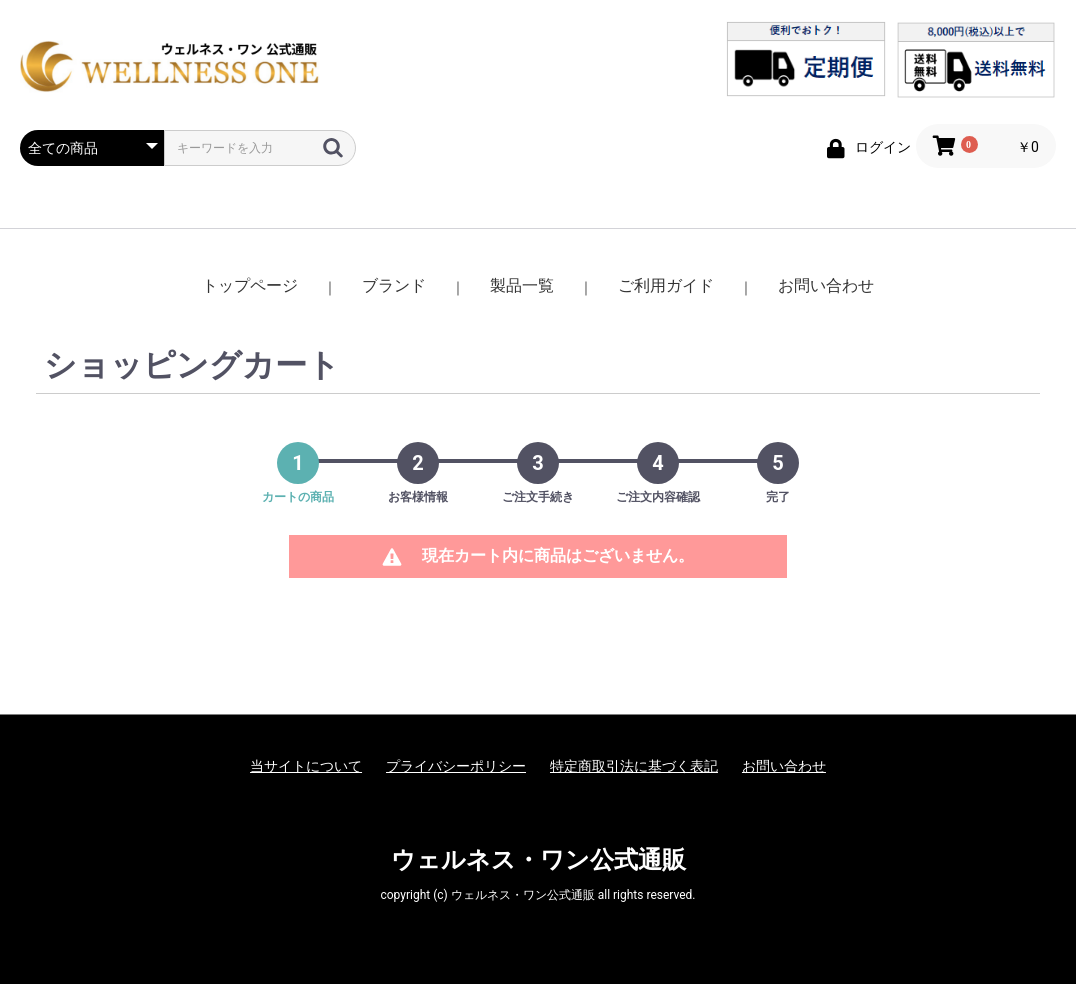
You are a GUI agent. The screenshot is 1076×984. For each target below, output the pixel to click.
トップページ (250, 285)
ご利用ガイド (666, 285)
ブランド (394, 285)
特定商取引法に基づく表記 (634, 766)
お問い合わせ (826, 285)
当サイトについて (306, 766)
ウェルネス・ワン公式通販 (538, 860)
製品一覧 (522, 285)
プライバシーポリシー (456, 766)
